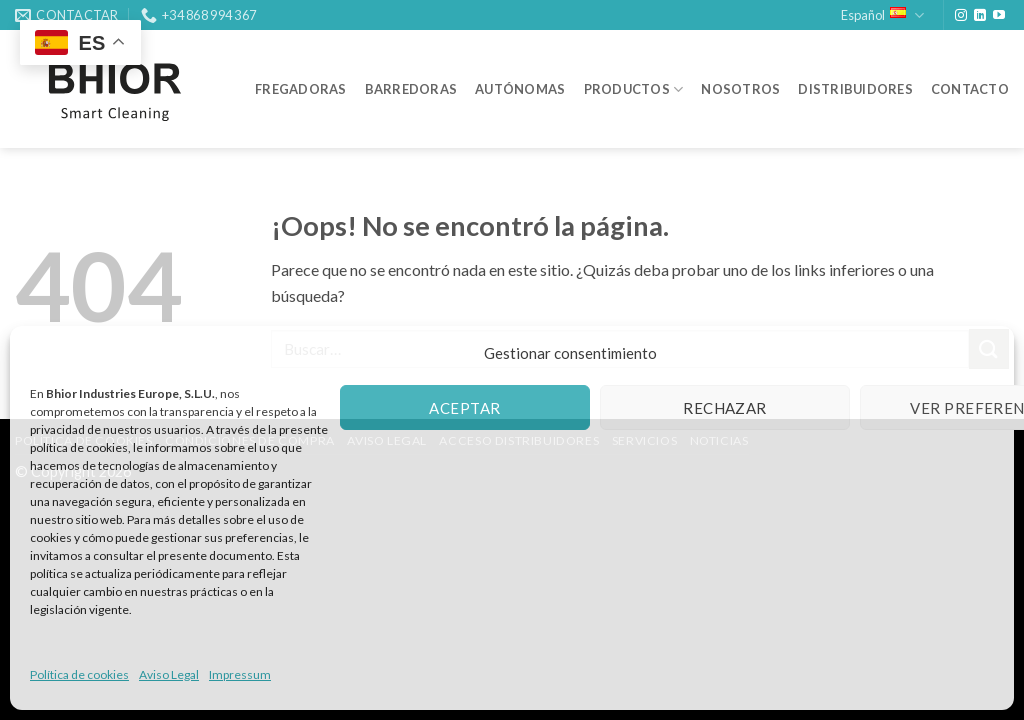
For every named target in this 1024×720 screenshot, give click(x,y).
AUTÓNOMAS (520, 89)
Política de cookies (79, 674)
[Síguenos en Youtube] (999, 16)
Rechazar (725, 408)
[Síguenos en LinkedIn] (980, 16)
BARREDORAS (411, 89)
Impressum (240, 674)
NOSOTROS (740, 89)
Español (882, 15)
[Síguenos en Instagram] (961, 16)
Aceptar (464, 408)
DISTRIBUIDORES (855, 89)
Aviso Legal (169, 674)
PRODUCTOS (634, 89)
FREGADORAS (301, 89)
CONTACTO (970, 89)
